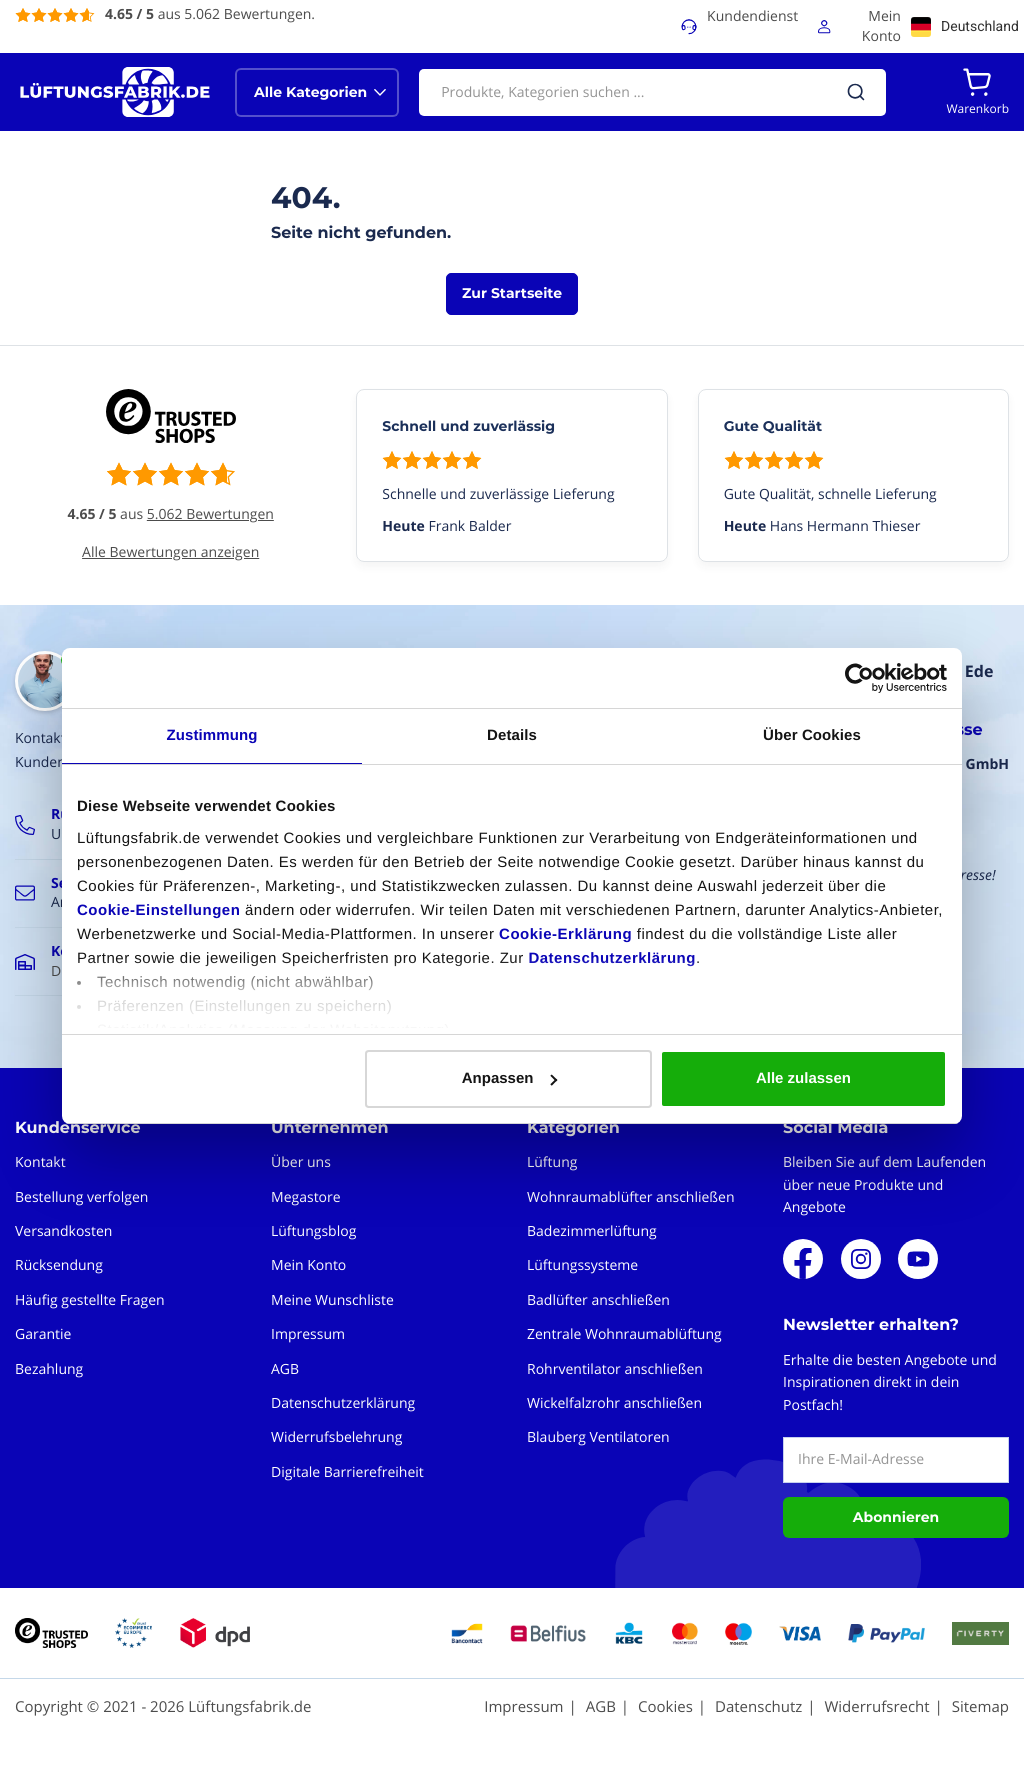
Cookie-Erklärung (565, 934)
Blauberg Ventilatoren (598, 1437)
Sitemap (980, 1707)
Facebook (803, 1259)
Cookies (665, 1707)
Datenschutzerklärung (612, 958)
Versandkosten (63, 1231)
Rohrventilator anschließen (615, 1369)
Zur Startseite (512, 293)
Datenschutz (758, 1707)
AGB (285, 1369)
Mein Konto (881, 26)
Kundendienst (752, 16)
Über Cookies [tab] (812, 735)
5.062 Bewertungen (210, 514)
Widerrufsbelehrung (336, 1437)
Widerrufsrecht (876, 1707)
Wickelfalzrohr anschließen (614, 1403)
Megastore (306, 1197)
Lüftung (552, 1162)
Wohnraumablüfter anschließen (631, 1197)
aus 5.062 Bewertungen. (210, 14)
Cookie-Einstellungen (158, 910)
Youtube (918, 1259)
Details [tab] (512, 735)
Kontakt (40, 1162)
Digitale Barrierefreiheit (347, 1472)
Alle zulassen (803, 1078)
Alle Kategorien (310, 92)
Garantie (43, 1334)
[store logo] (115, 92)
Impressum (308, 1334)
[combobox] (652, 92)
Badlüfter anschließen (598, 1300)
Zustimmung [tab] (212, 735)
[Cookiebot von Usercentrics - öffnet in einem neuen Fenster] (859, 678)
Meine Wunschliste (332, 1300)
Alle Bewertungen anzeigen (170, 552)
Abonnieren (896, 1517)
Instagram (861, 1259)
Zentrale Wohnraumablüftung (624, 1334)
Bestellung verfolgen (81, 1197)
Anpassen (510, 1078)
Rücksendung (59, 1265)
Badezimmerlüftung (592, 1231)
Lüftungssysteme (582, 1265)
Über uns (301, 1162)
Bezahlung (49, 1369)
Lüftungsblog (313, 1231)
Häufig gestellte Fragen (90, 1300)
